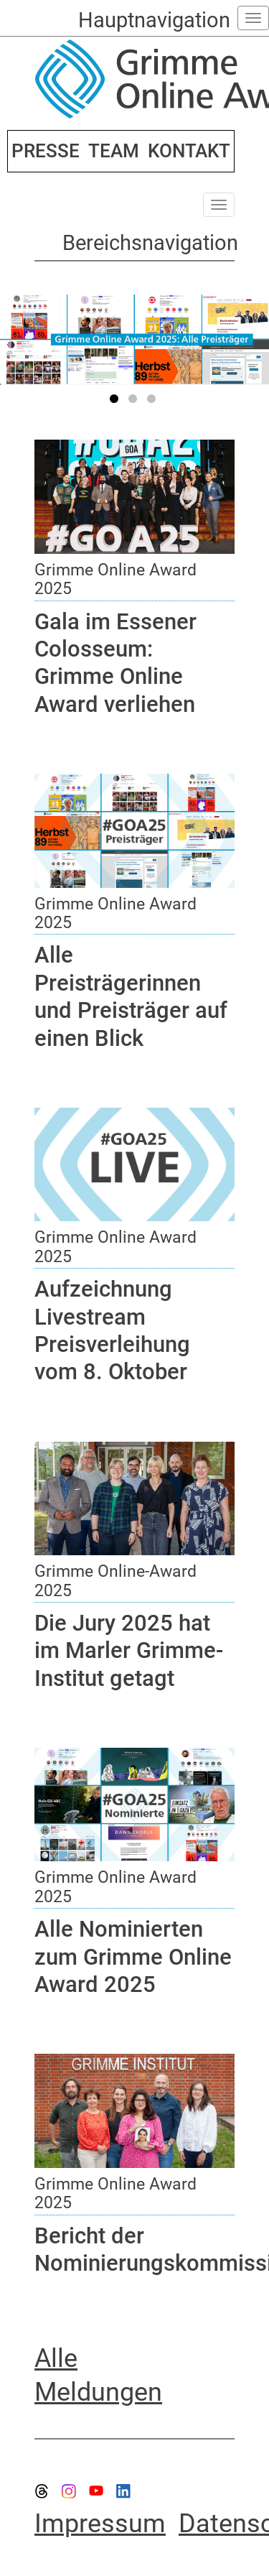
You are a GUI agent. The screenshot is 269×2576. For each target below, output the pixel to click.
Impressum (100, 2523)
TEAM (113, 151)
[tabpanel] (134, 339)
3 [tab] (153, 401)
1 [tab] (116, 401)
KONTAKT (189, 151)
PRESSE (45, 151)
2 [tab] (135, 401)
